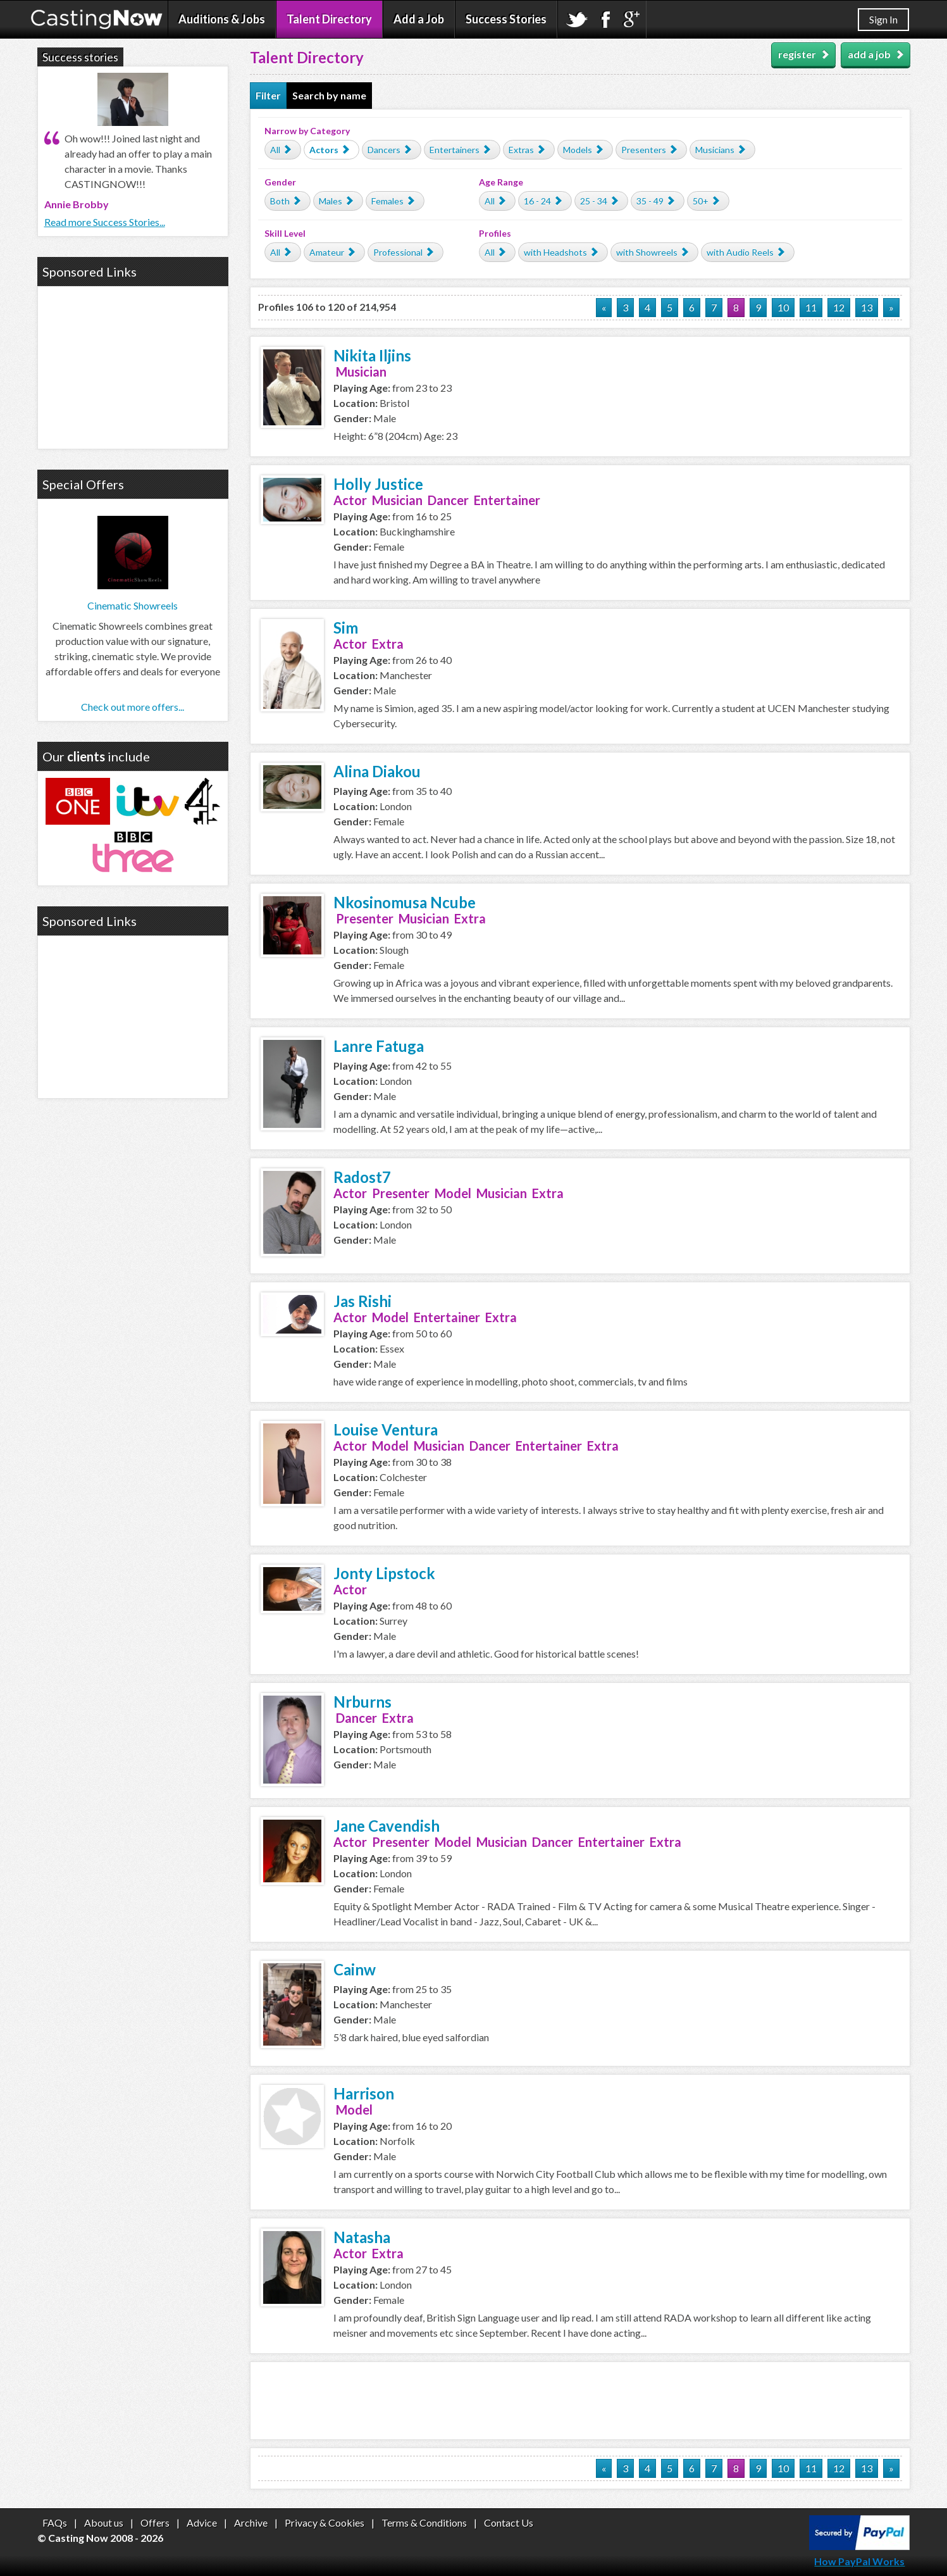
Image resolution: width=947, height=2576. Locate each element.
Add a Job (418, 19)
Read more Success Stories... (104, 222)
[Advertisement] (580, 2400)
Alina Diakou (377, 771)
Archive (251, 2523)
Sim (345, 627)
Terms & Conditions (424, 2523)
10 (783, 307)
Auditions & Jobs (221, 19)
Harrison (363, 2093)
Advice (202, 2523)
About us (103, 2523)
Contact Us (508, 2523)
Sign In (883, 19)
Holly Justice (378, 484)
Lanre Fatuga (378, 1046)
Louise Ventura (385, 1429)
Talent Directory (329, 19)
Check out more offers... (132, 707)
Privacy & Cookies (324, 2523)
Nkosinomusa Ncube (404, 902)
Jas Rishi (362, 1301)
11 (811, 307)
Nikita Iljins (372, 355)
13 (866, 307)
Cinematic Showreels (132, 605)
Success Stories (506, 19)
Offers (155, 2523)
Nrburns (362, 1701)
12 (839, 307)
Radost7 (362, 1177)
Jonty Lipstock (384, 1573)
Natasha (361, 2237)
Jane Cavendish (386, 1825)
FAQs (54, 2523)
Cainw (354, 1969)
